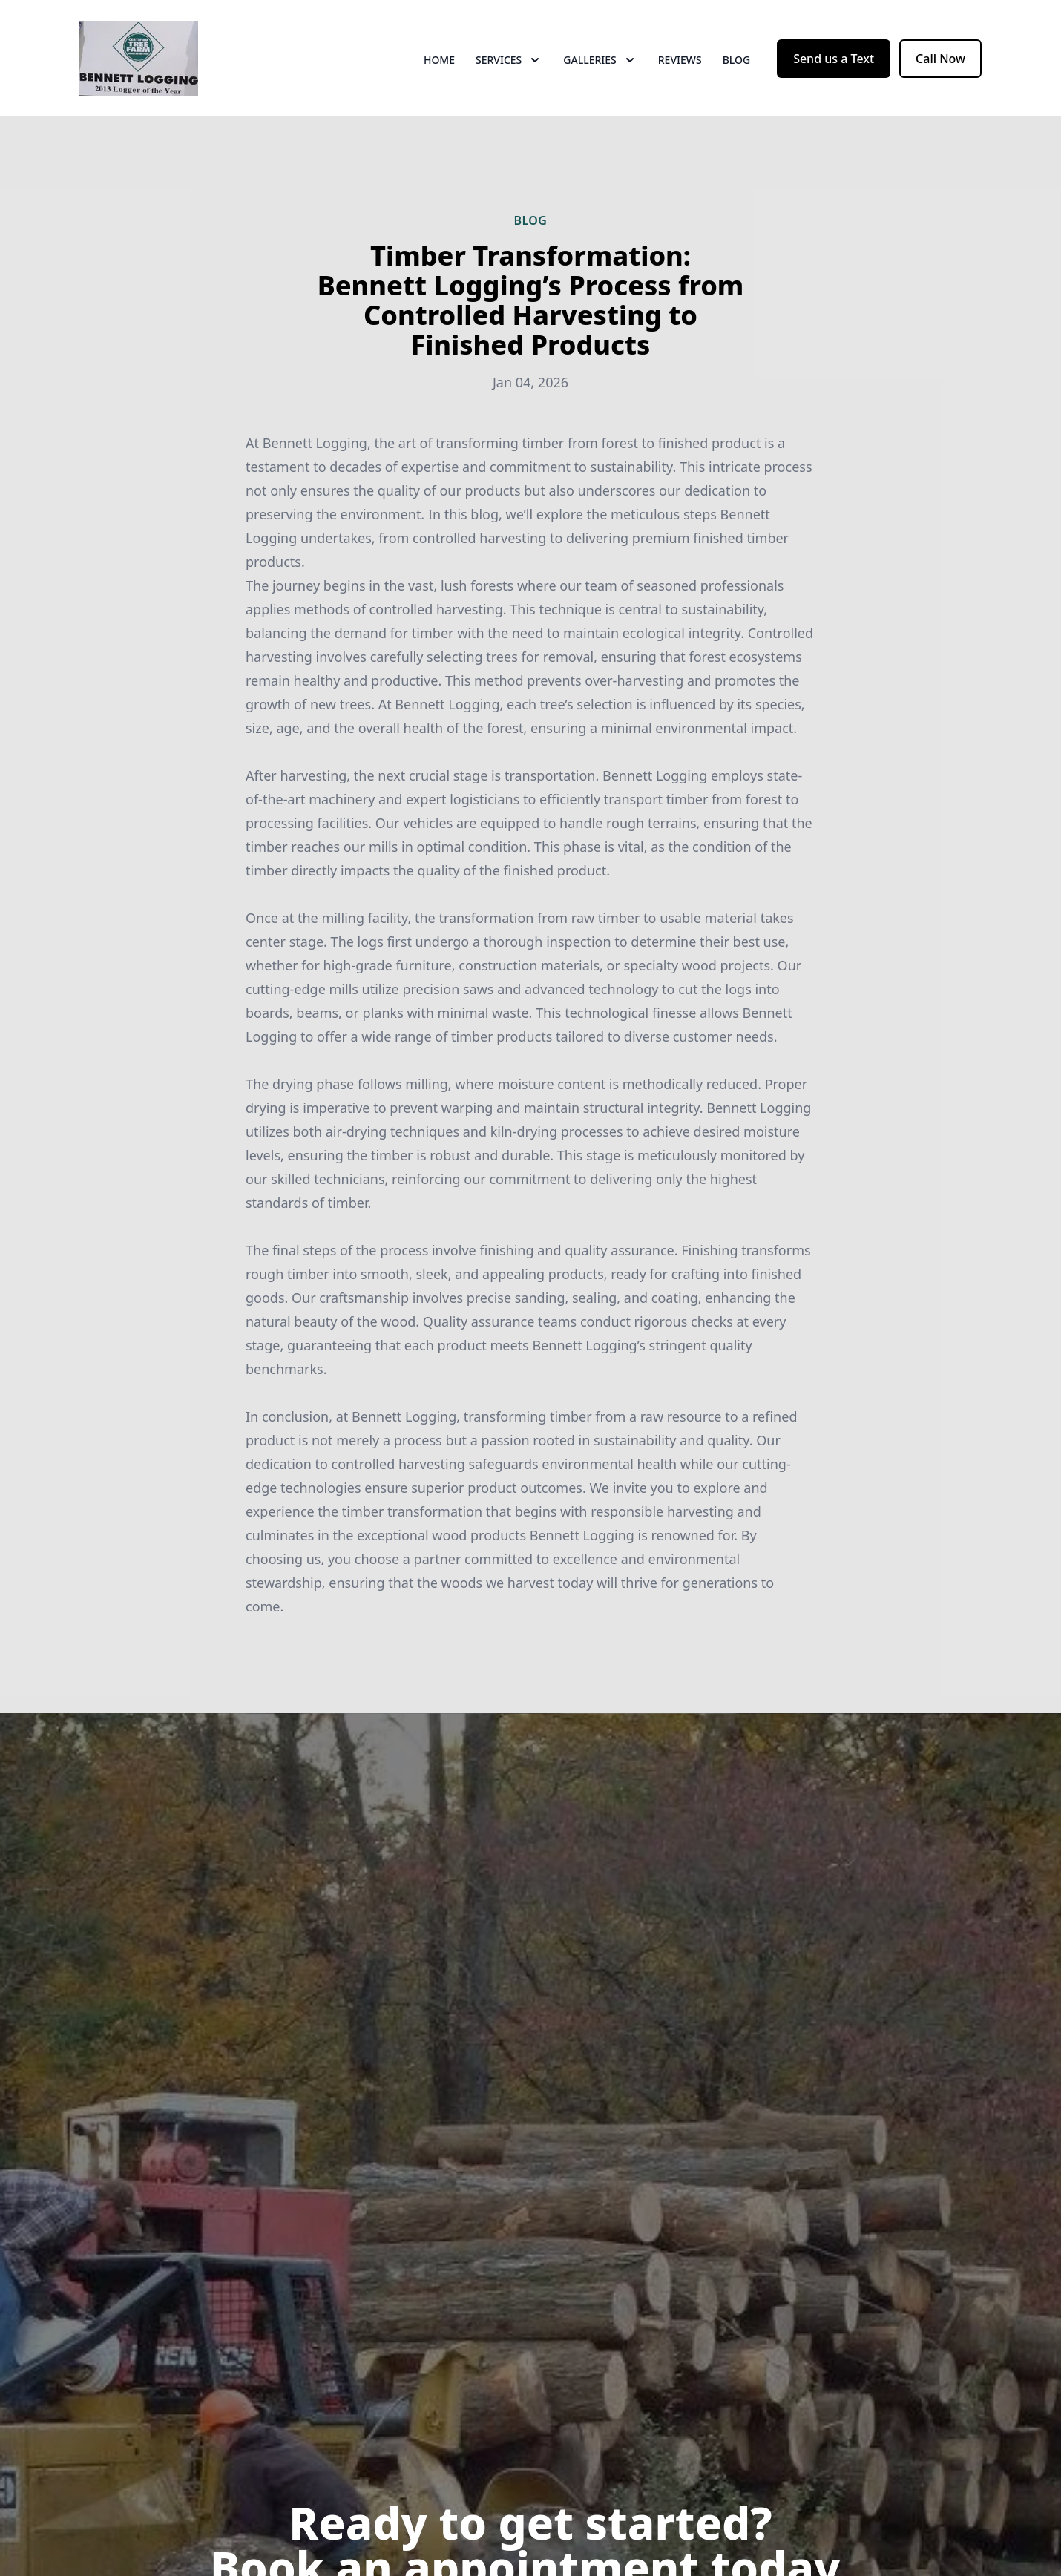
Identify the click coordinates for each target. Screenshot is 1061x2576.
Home (439, 66)
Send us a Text (833, 65)
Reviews (680, 66)
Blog (737, 66)
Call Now (940, 65)
